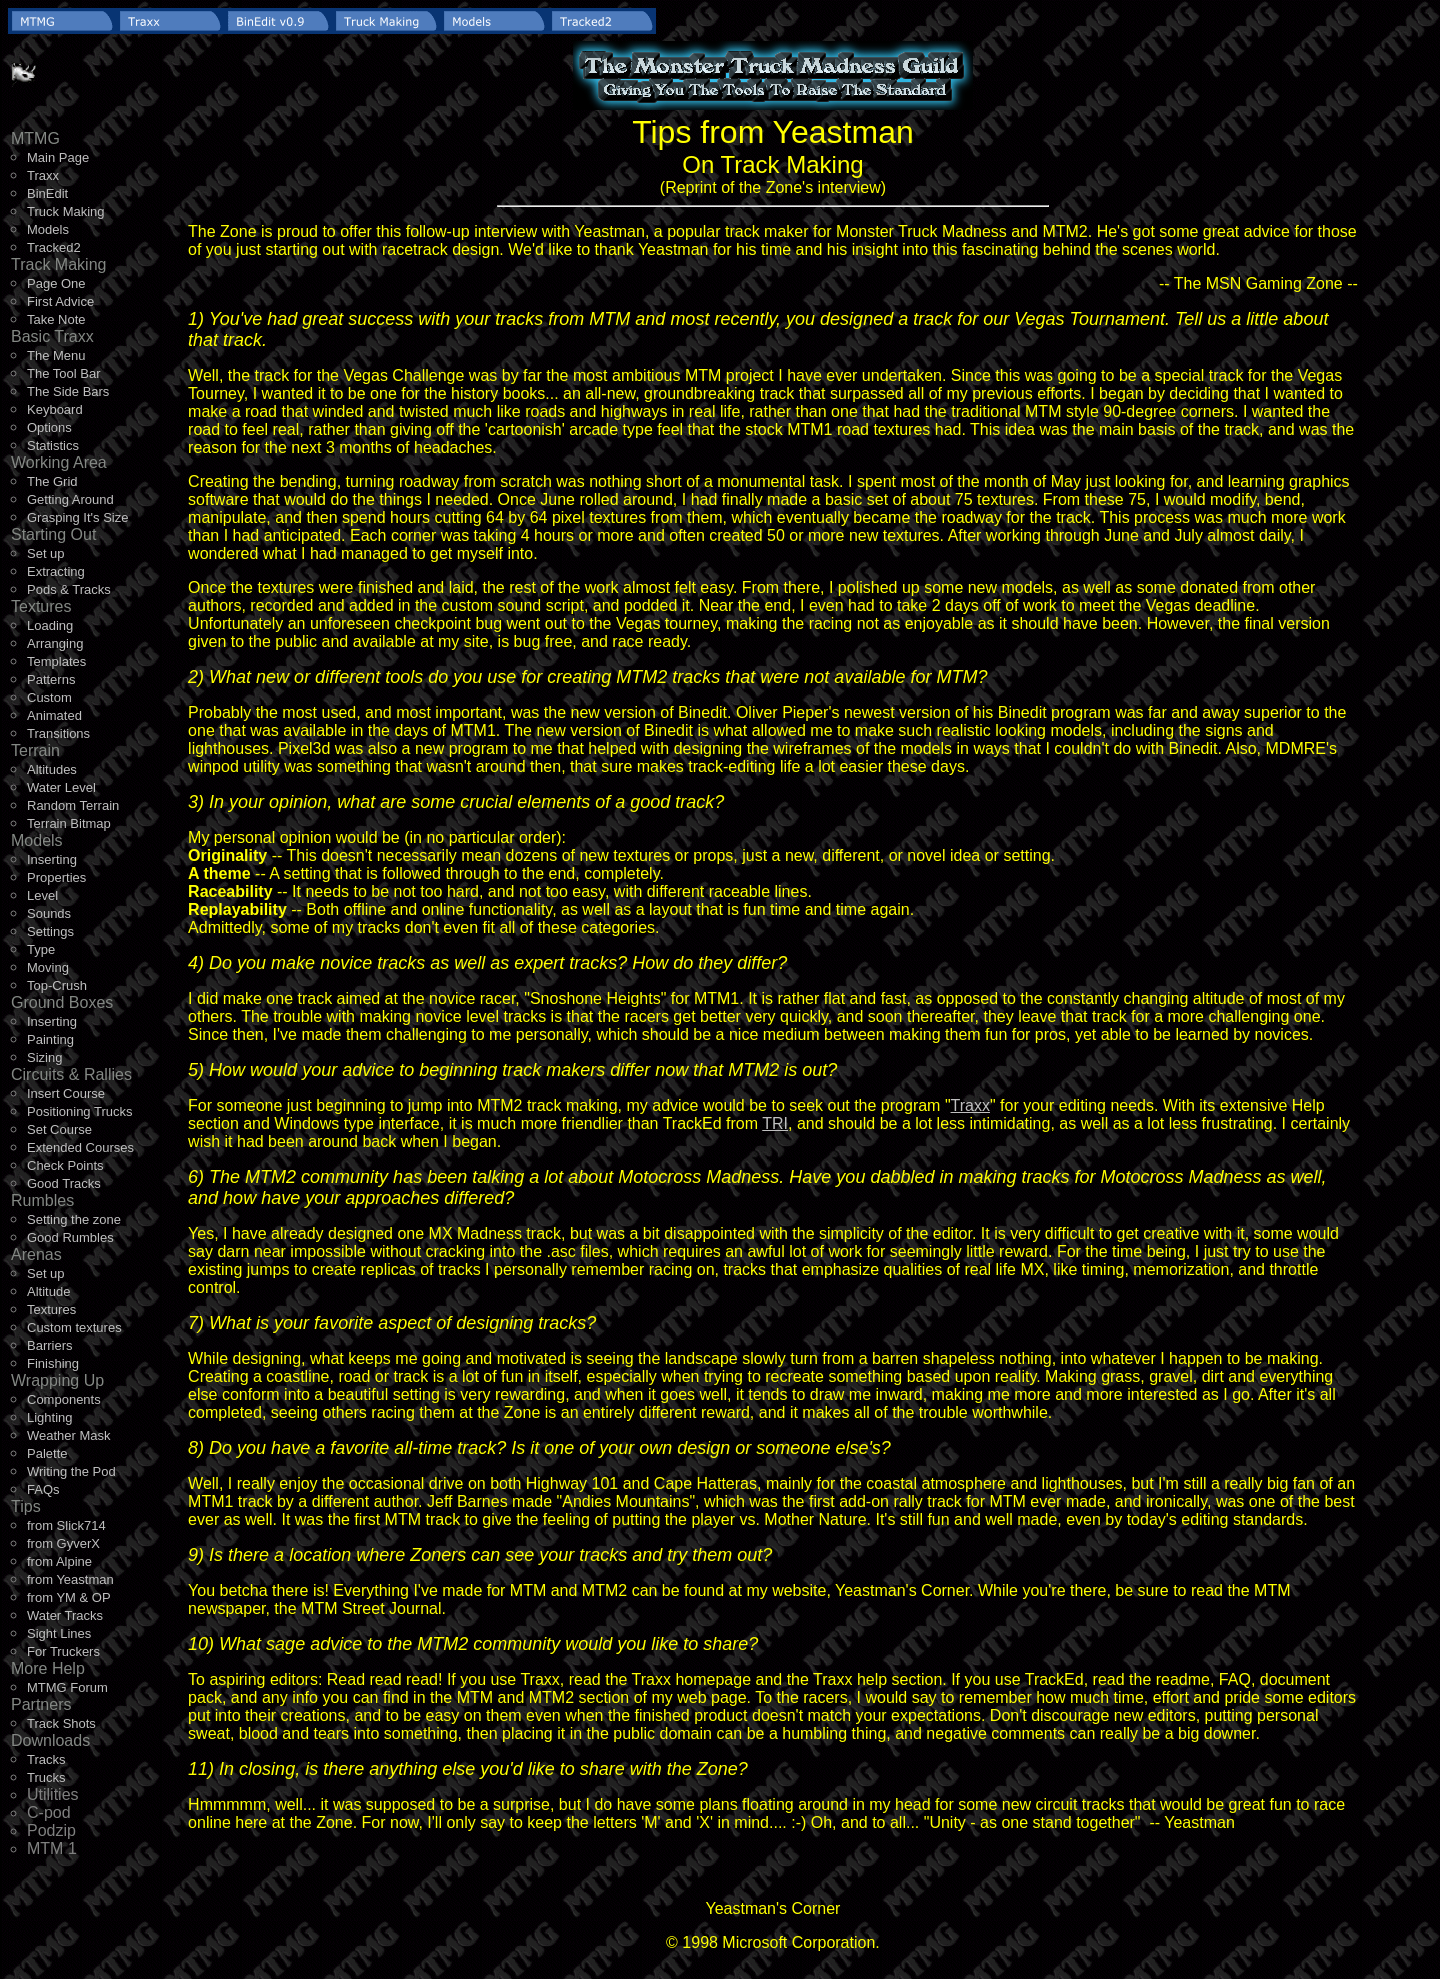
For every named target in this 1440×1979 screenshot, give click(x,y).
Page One (56, 283)
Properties (56, 877)
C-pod (49, 1812)
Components (64, 1399)
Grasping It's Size (77, 517)
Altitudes (52, 769)
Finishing (53, 1363)
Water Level (61, 787)
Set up (46, 553)
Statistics (53, 445)
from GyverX (63, 1543)
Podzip (51, 1830)
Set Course (59, 1129)
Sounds (49, 913)
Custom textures (74, 1327)
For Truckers (63, 1651)
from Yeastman (70, 1579)
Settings (50, 931)
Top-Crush (57, 985)
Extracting (56, 571)
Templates (56, 661)
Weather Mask (69, 1435)
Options (49, 427)
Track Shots (61, 1723)
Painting (50, 1039)
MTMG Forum (67, 1687)
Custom (49, 697)
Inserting (52, 859)
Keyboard (55, 409)
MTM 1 (52, 1848)
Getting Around (70, 499)
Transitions (58, 733)
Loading (50, 625)
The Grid (52, 481)
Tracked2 (54, 247)
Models (48, 229)
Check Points (65, 1165)
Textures (51, 1309)
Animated (54, 715)
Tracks (46, 1759)
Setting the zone (74, 1219)
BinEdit (47, 193)
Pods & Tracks (69, 589)
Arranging (55, 643)
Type (41, 949)
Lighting (50, 1417)
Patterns (51, 679)
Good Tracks (64, 1183)
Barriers (50, 1345)
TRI (775, 1123)
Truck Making (66, 211)
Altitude (48, 1291)
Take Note (56, 319)
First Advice (60, 301)
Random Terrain (73, 805)
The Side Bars (68, 391)
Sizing (44, 1057)
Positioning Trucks (80, 1111)
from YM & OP (69, 1597)
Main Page (58, 157)
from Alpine (59, 1561)
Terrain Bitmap (69, 823)
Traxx (43, 175)
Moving (48, 967)
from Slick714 (66, 1525)
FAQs (43, 1489)
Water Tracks (65, 1615)
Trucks (46, 1777)
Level (42, 895)
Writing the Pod (71, 1471)
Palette (47, 1453)
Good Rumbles (70, 1237)
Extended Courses (80, 1147)
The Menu (56, 355)
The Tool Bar (63, 373)
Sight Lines (59, 1633)
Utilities (53, 1794)
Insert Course (66, 1093)
